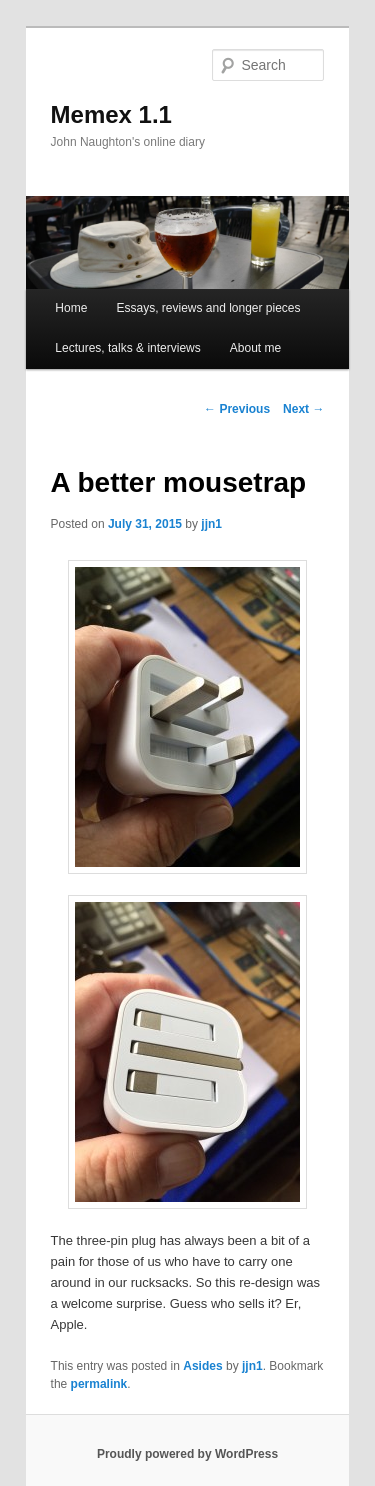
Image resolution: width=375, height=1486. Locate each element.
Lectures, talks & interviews (127, 348)
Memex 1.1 (111, 114)
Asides (202, 1366)
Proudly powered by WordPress (187, 1454)
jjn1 (211, 524)
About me (255, 348)
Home (71, 308)
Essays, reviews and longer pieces (208, 308)
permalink (99, 1384)
